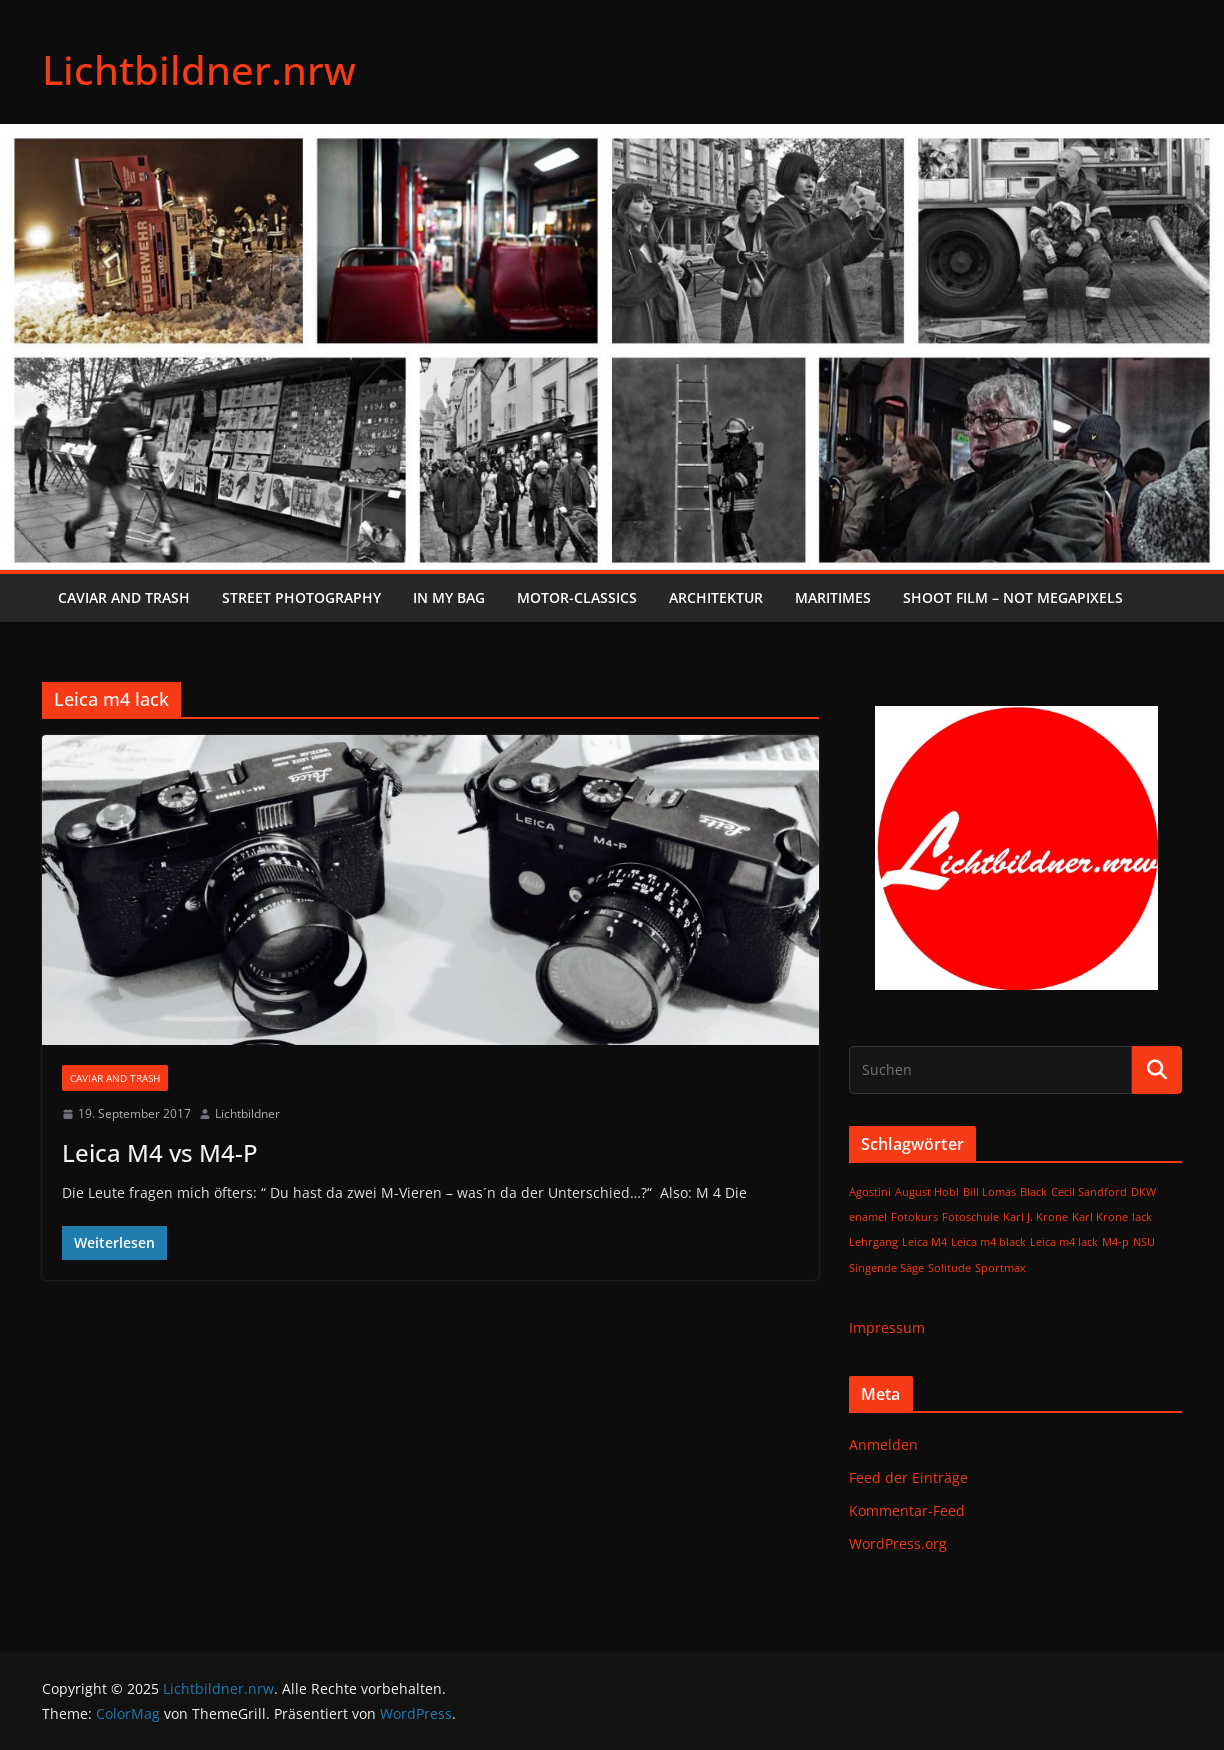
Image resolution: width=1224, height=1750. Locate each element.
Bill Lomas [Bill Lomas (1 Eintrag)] (989, 1192)
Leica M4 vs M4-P (160, 1152)
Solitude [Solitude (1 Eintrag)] (949, 1268)
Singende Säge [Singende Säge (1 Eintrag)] (886, 1268)
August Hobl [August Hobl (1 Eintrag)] (927, 1192)
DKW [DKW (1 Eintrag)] (1143, 1192)
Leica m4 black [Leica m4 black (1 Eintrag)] (988, 1242)
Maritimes (833, 597)
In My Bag (449, 597)
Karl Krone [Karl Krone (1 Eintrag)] (1100, 1217)
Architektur (716, 597)
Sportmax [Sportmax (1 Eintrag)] (1000, 1268)
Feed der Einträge (908, 1477)
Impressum (887, 1327)
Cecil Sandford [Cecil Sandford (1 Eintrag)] (1089, 1192)
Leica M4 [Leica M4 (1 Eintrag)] (924, 1242)
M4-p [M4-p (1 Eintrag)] (1115, 1242)
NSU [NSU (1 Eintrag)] (1144, 1242)
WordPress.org (898, 1543)
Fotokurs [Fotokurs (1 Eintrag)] (914, 1217)
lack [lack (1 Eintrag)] (1142, 1217)
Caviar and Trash (124, 597)
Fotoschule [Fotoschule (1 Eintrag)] (970, 1217)
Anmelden (883, 1444)
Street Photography (301, 597)
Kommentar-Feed (907, 1510)
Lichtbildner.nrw (199, 69)
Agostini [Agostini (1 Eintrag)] (870, 1192)
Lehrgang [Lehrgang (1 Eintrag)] (873, 1242)
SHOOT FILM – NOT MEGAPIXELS (1013, 597)
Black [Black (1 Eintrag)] (1033, 1192)
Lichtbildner (247, 1113)
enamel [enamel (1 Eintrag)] (868, 1217)
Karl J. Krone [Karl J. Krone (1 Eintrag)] (1035, 1217)
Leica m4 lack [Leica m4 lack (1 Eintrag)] (1064, 1242)
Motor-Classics (577, 597)
